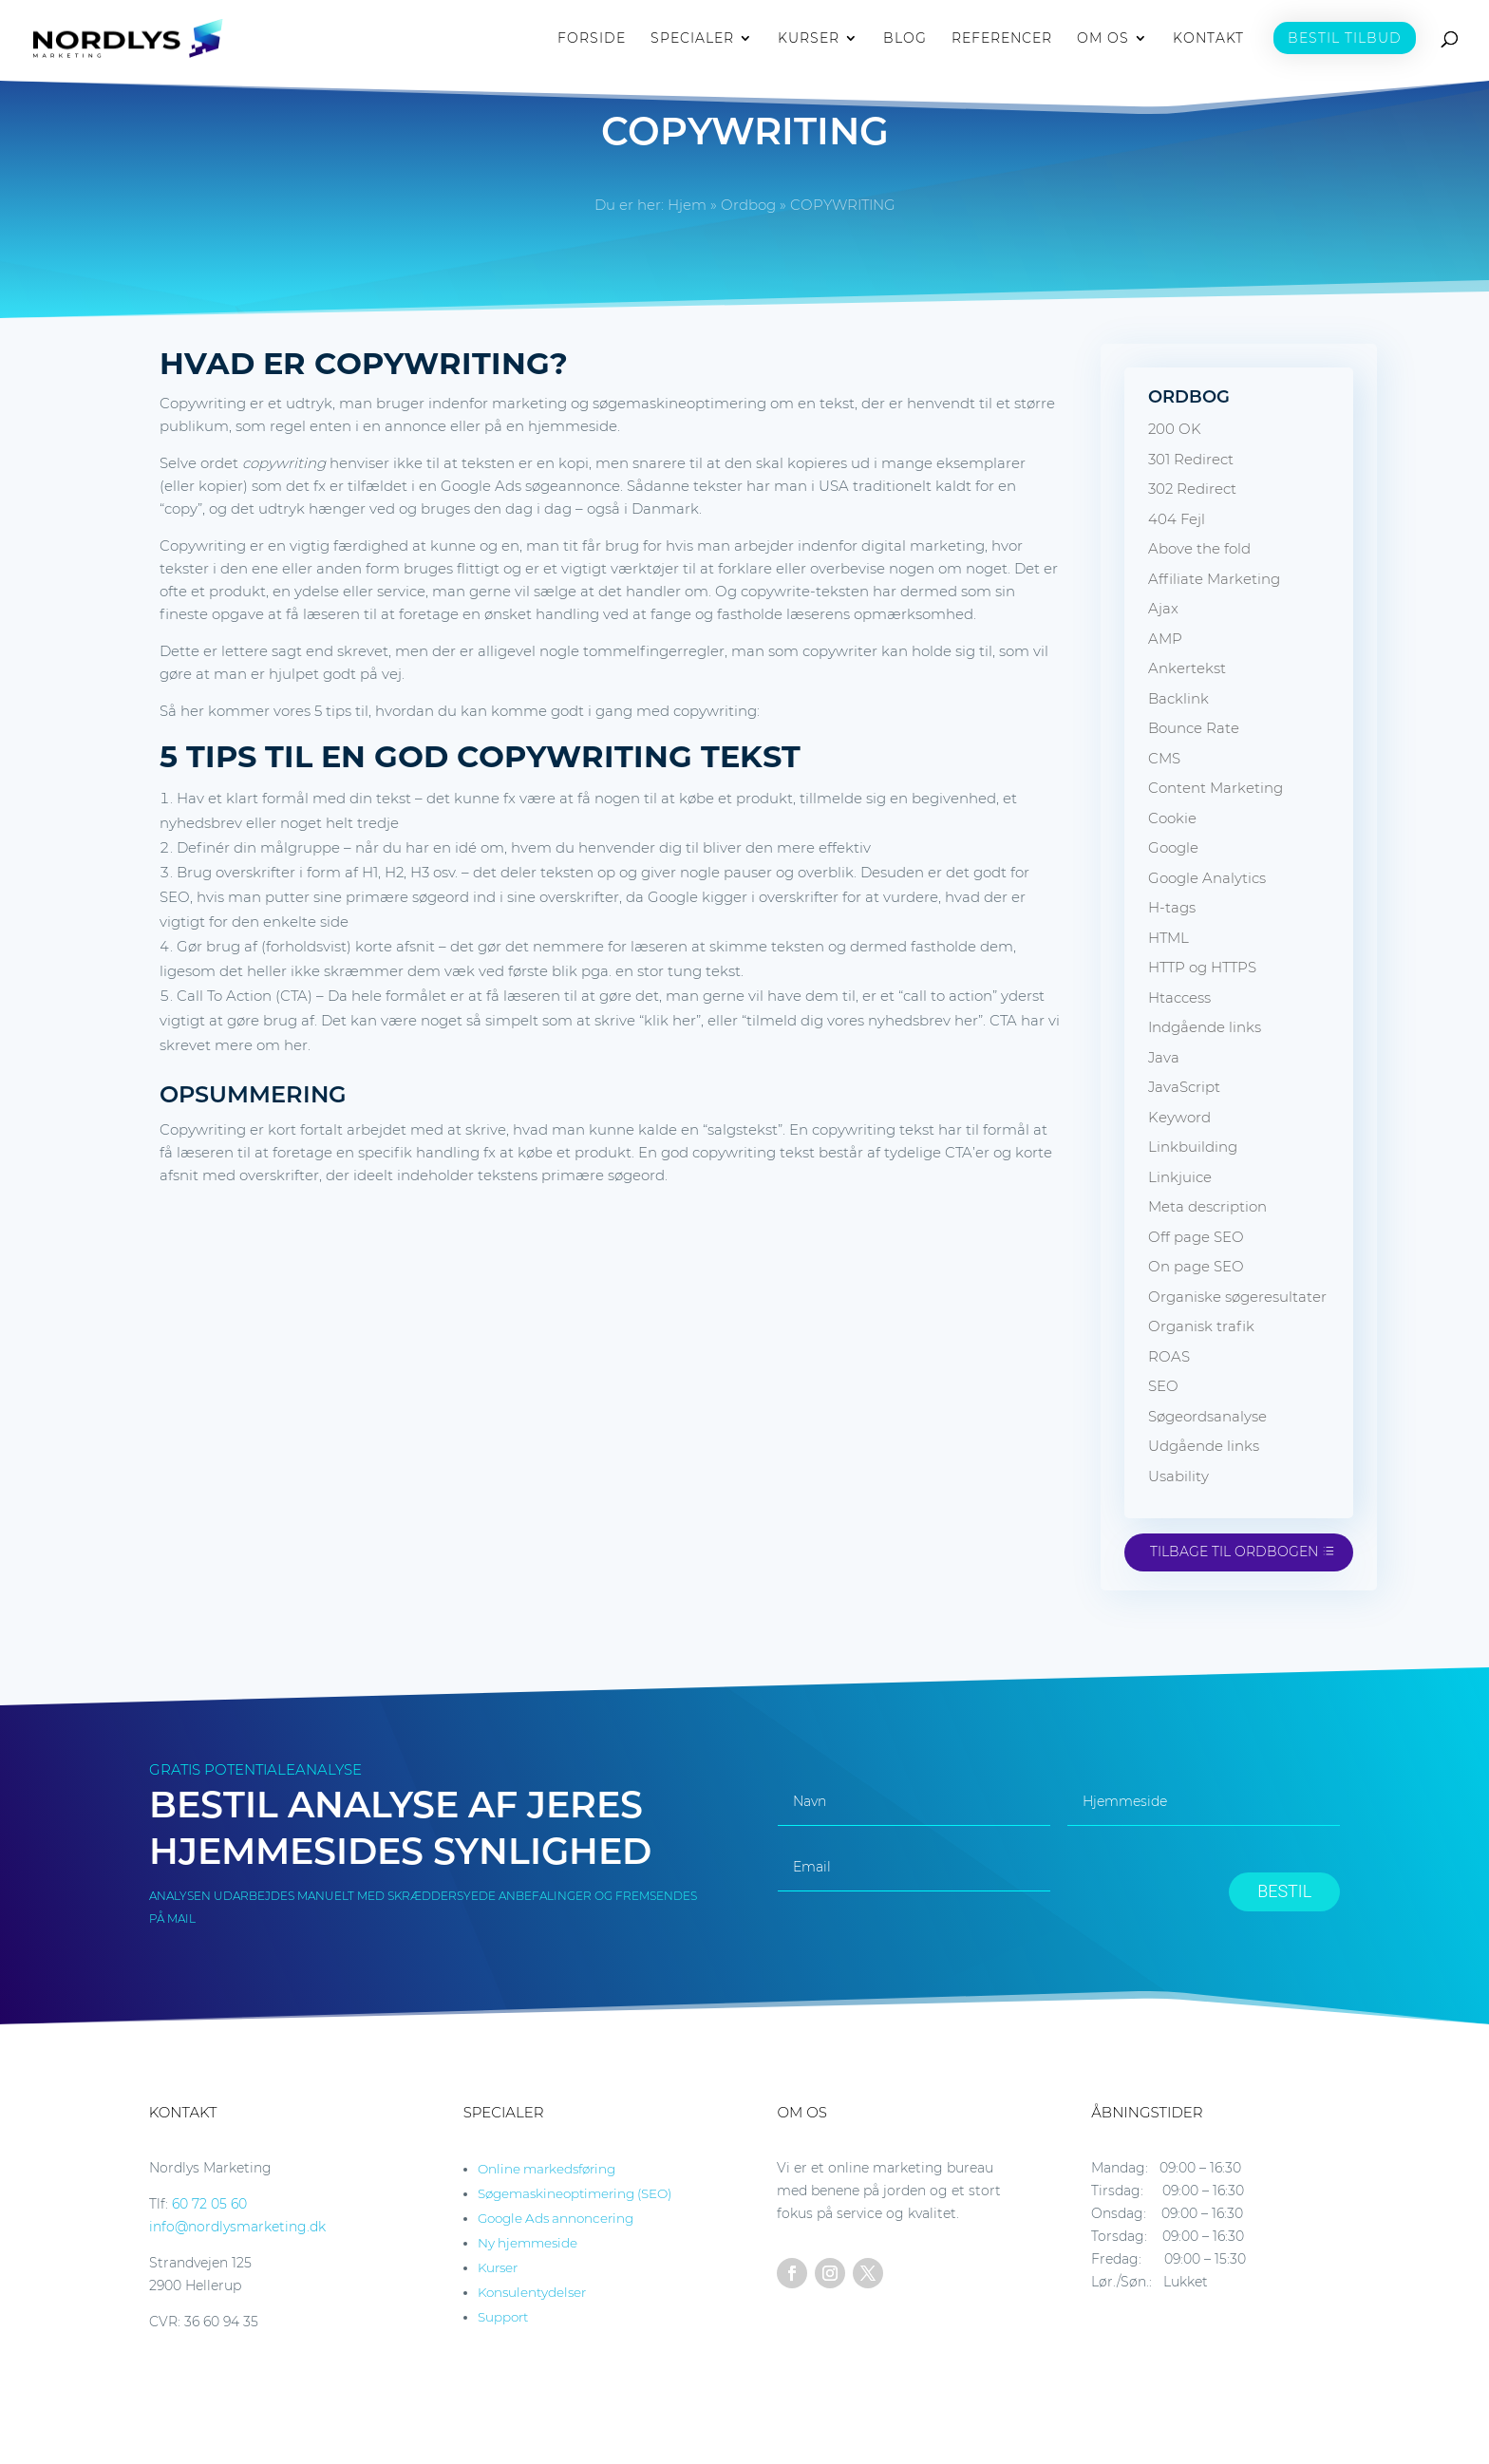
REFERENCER (1002, 39)
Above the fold (1199, 548)
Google (1173, 847)
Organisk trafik (1201, 1326)
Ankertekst (1187, 668)
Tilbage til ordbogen (1234, 1551)
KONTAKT (1208, 39)
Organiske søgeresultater (1237, 1297)
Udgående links (1203, 1446)
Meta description (1207, 1206)
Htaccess (1179, 997)
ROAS (1169, 1356)
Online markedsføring (546, 2168)
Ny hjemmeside (527, 2242)
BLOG (905, 39)
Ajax (1163, 608)
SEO (1163, 1386)
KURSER (808, 39)
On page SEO (1196, 1266)
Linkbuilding (1192, 1147)
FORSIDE (591, 39)
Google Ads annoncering (555, 2218)
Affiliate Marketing (1214, 579)
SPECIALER (692, 39)
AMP (1165, 639)
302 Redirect (1192, 489)
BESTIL (1284, 1891)
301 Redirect (1191, 459)
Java (1163, 1057)
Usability (1178, 1476)
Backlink (1178, 698)
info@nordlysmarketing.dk (237, 2226)
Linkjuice (1180, 1177)
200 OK (1174, 429)
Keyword (1179, 1117)
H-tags (1172, 907)
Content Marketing (1215, 788)
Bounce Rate (1193, 728)
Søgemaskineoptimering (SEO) (574, 2193)
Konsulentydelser (532, 2292)
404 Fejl (1176, 519)
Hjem (687, 205)
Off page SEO (1196, 1237)
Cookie (1172, 818)
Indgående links (1204, 1027)
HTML (1168, 938)
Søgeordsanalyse (1207, 1416)
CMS (1164, 758)
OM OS (1103, 39)
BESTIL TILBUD (1345, 38)
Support (503, 2316)
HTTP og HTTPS (1202, 967)
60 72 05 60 (209, 2203)
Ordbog (748, 205)
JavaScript (1184, 1087)
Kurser (498, 2267)
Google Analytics (1207, 878)
